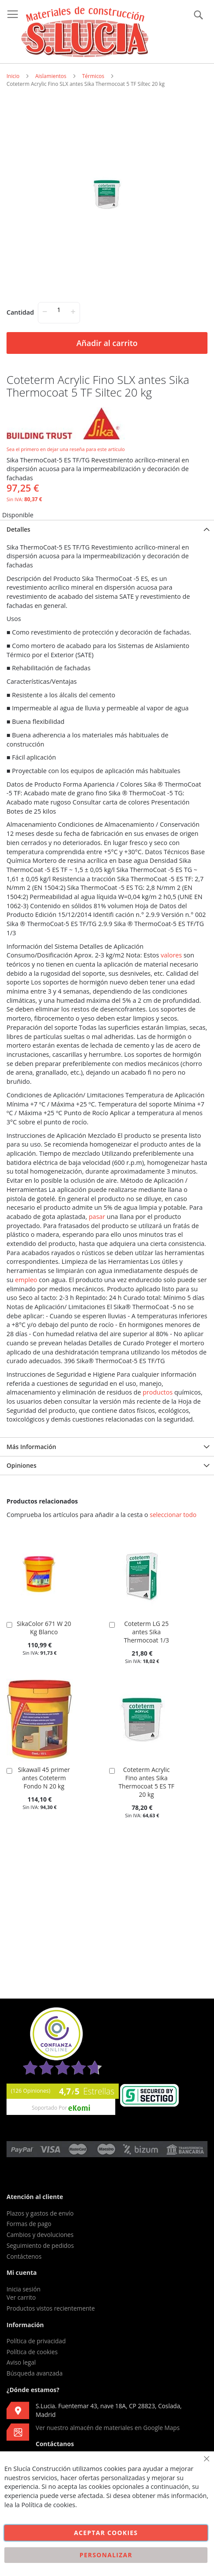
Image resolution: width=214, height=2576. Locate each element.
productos (158, 1392)
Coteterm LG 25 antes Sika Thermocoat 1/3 (146, 1631)
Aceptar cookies (106, 2532)
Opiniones (22, 1465)
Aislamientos (50, 76)
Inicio (13, 76)
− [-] (44, 311)
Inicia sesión (23, 2289)
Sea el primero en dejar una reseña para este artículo (66, 449)
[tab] (107, 529)
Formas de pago (29, 2224)
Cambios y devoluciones (40, 2234)
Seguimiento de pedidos (40, 2245)
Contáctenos (24, 2256)
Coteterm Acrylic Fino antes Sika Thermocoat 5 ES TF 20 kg (146, 1782)
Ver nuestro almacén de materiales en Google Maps (108, 2427)
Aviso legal (21, 2362)
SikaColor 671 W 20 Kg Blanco (44, 1627)
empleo (26, 1280)
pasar (97, 1216)
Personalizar (106, 2555)
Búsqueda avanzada (35, 2373)
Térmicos (93, 76)
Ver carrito (21, 2297)
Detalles (18, 529)
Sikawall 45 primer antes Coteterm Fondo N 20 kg (44, 1777)
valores (171, 955)
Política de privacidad (36, 2341)
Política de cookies (32, 2352)
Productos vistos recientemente (51, 2308)
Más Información (31, 1446)
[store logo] (85, 32)
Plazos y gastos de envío (40, 2213)
